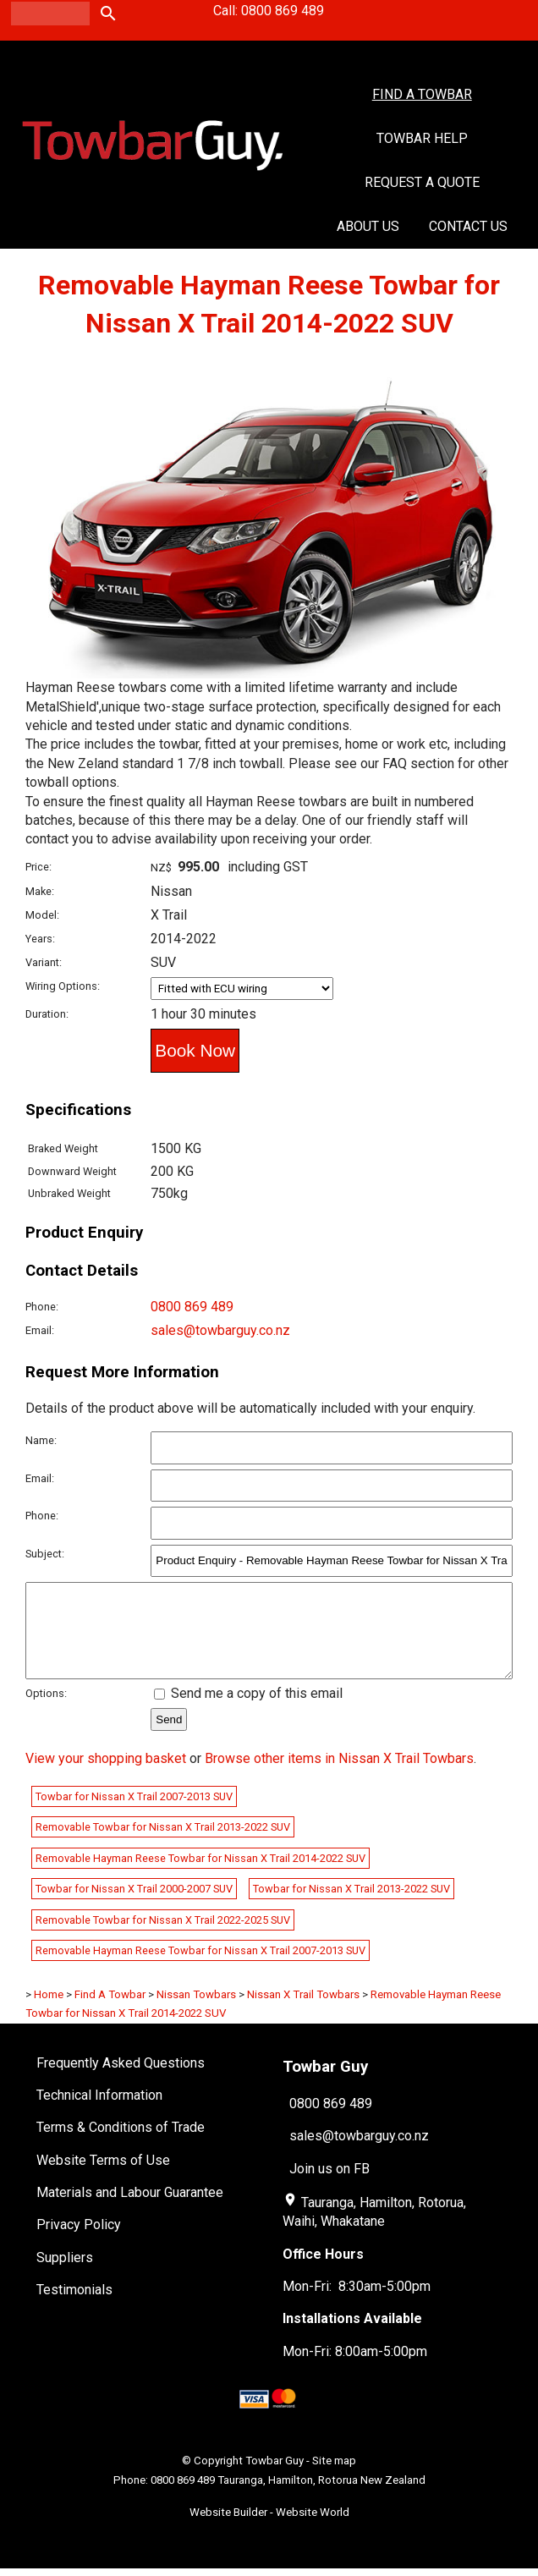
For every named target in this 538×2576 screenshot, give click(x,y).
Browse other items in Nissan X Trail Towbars (339, 1776)
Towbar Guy (274, 2478)
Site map (334, 2478)
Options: (46, 1711)
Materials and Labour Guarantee (129, 2210)
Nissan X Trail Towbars (303, 2012)
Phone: (41, 1306)
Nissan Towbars (196, 2012)
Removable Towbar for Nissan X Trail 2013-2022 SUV (163, 1844)
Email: (39, 1330)
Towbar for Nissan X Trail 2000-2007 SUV (134, 1906)
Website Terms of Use (103, 2178)
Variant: (43, 962)
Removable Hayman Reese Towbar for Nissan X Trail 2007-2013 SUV (200, 1968)
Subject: (44, 1553)
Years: (40, 938)
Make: (39, 891)
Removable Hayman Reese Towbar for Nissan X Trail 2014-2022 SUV (200, 1876)
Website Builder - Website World (269, 2530)
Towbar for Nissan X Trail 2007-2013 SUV (134, 1814)
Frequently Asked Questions (120, 2081)
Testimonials (74, 2307)
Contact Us (468, 226)
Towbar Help (422, 138)
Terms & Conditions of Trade (120, 2145)
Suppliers (64, 2275)
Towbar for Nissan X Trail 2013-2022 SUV (351, 1906)
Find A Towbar (422, 94)
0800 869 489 (192, 1307)
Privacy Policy (78, 2242)
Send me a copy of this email (248, 1711)
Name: (41, 1440)
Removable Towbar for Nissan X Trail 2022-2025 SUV (163, 1937)
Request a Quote (422, 182)
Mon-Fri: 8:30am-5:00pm (357, 2304)
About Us (368, 226)
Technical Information (99, 2113)
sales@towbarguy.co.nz (220, 1330)
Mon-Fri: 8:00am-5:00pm (355, 2369)
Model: (42, 915)
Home (48, 2012)
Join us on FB (329, 2186)
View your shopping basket (105, 1776)
